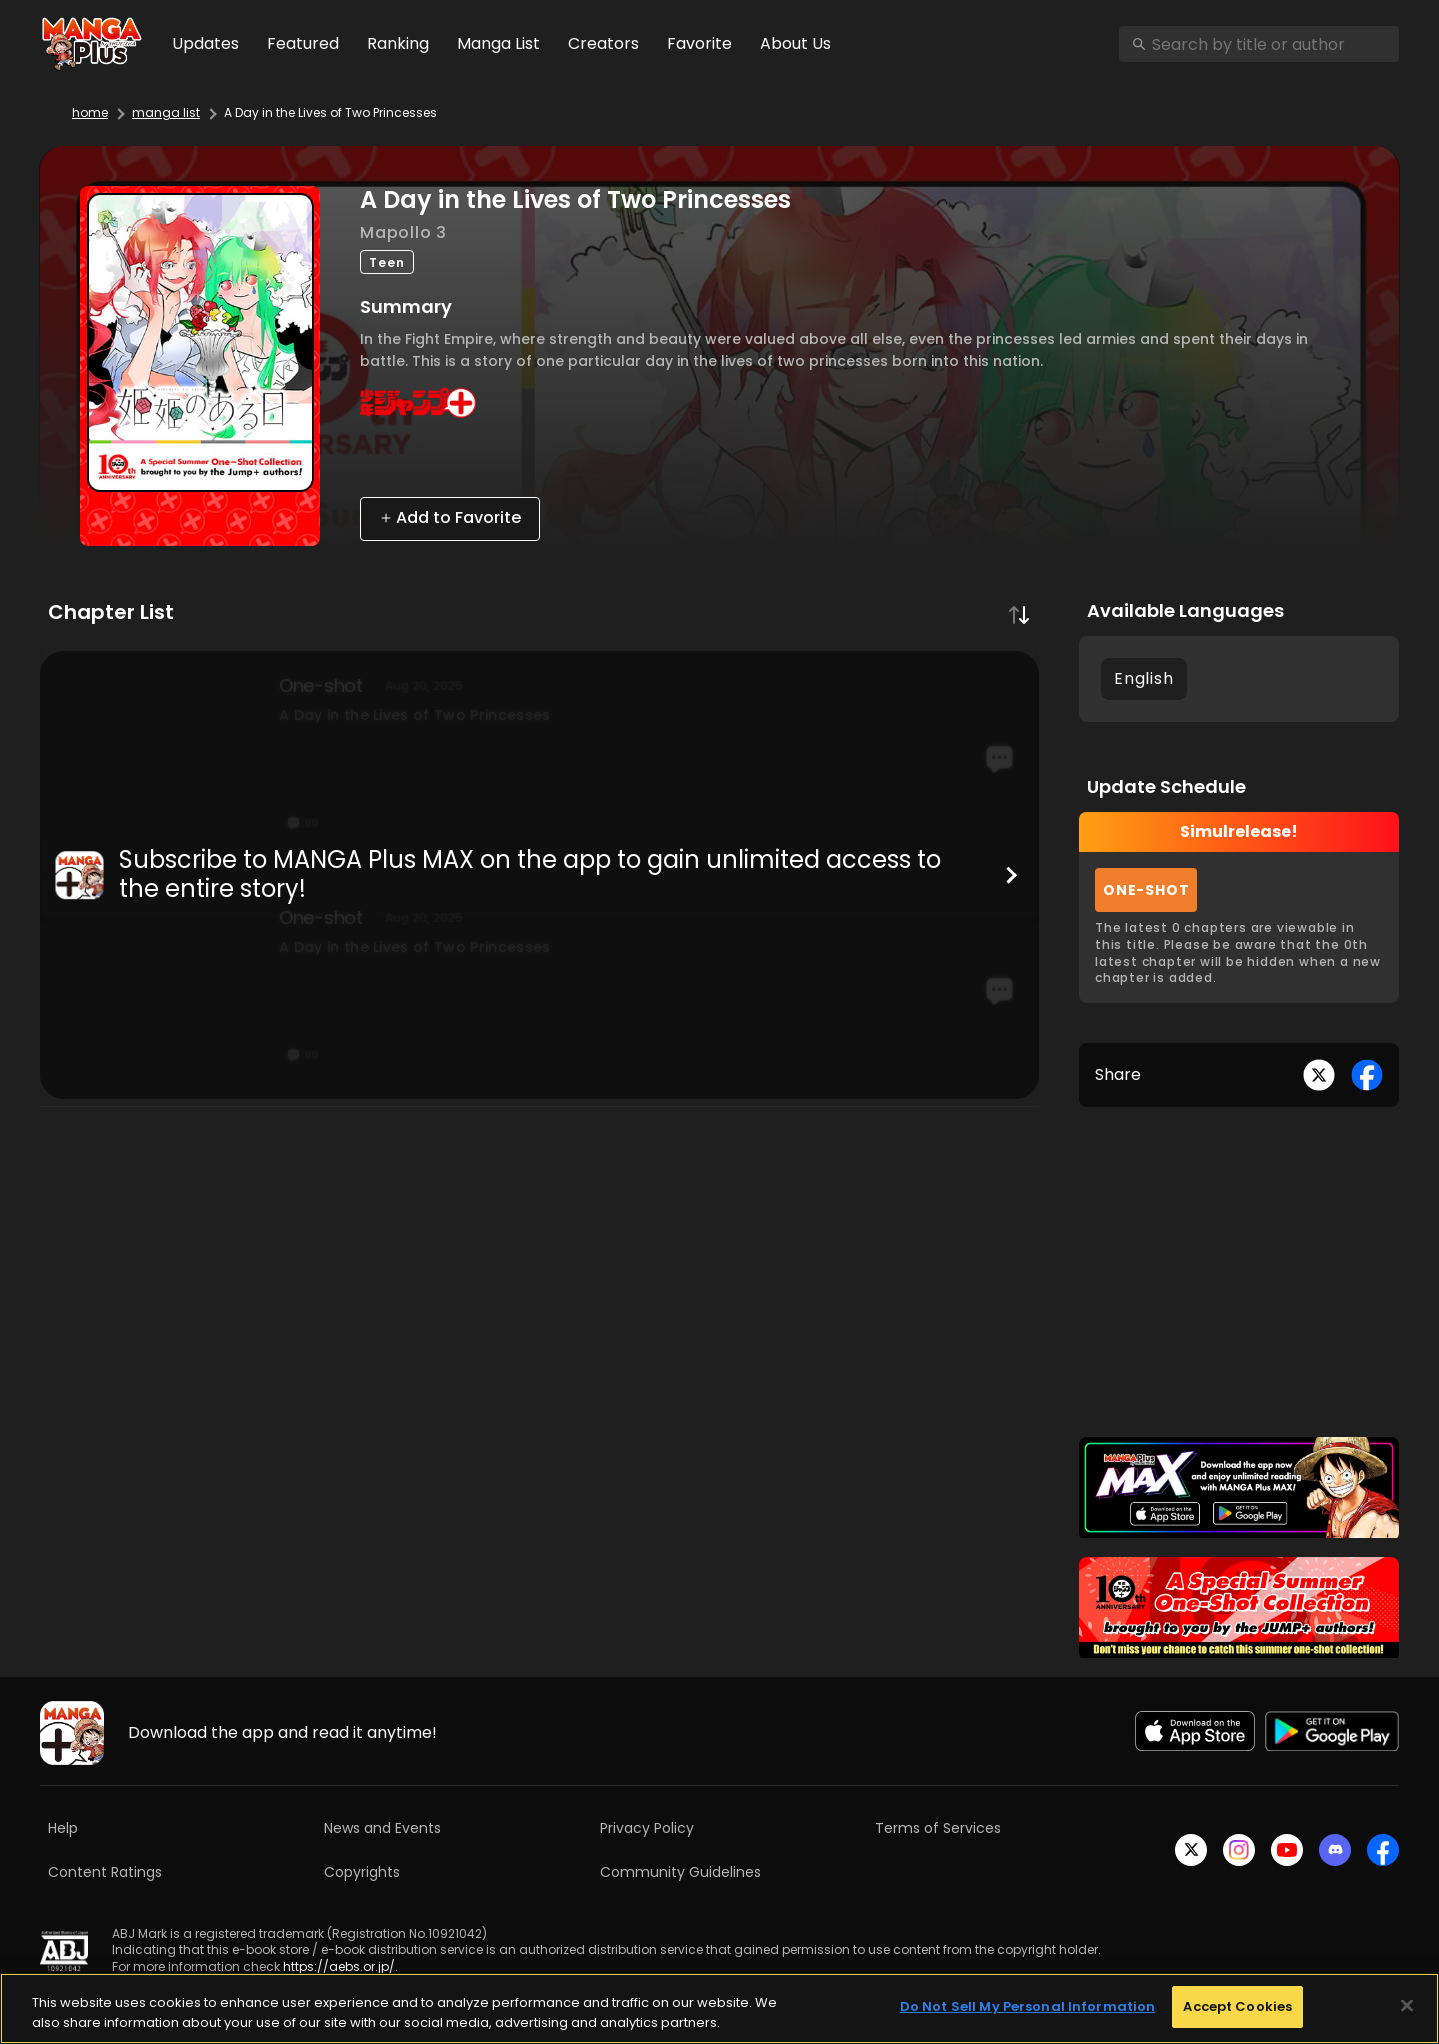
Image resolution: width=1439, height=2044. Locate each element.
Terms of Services (938, 1828)
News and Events (382, 1828)
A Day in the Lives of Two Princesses (330, 112)
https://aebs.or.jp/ (339, 1966)
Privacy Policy (647, 1828)
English (1144, 678)
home (90, 112)
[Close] (1407, 2005)
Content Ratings (105, 1872)
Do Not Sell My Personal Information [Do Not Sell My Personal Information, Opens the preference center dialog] (1028, 2006)
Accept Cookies (1237, 2006)
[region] (719, 2008)
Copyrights (362, 1872)
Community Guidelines (680, 1872)
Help (63, 1828)
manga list (166, 112)
